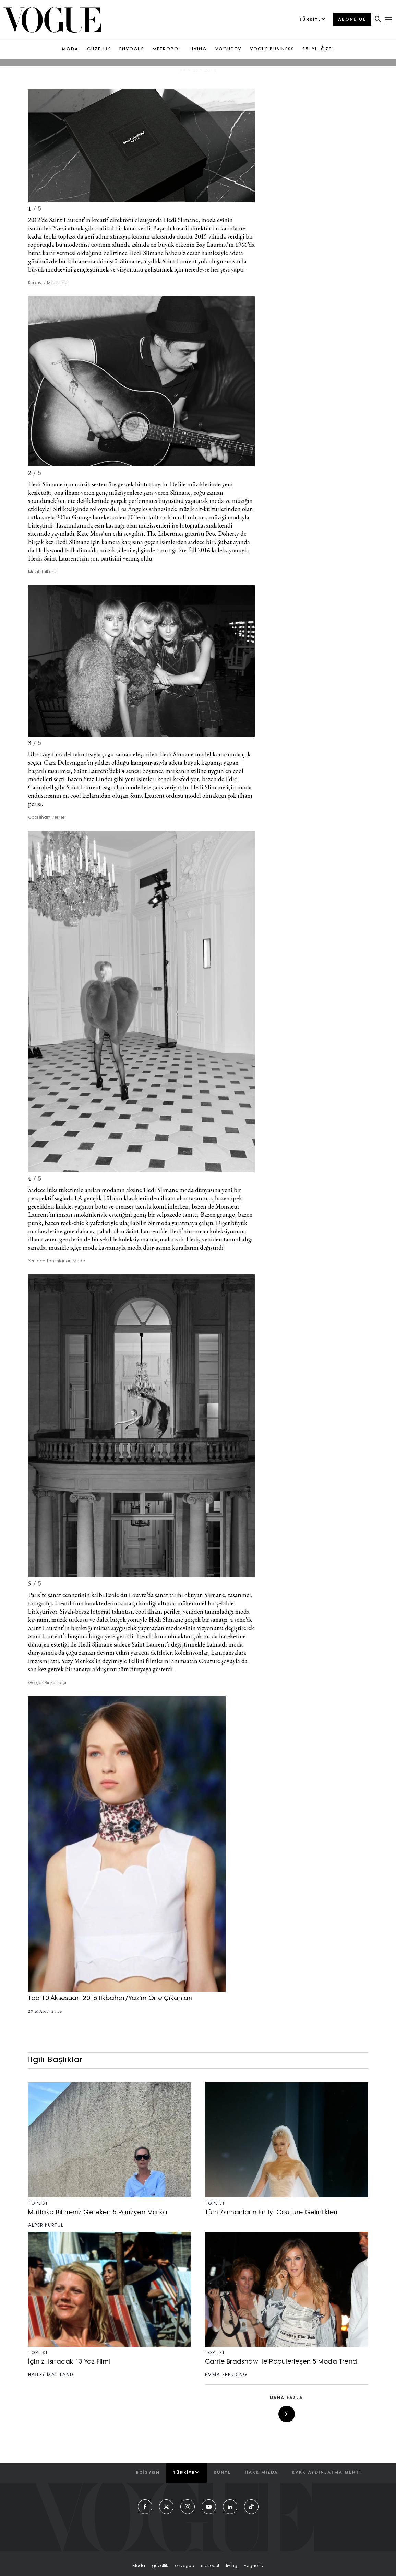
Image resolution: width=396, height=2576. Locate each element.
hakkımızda (261, 2473)
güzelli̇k (160, 2566)
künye (222, 2473)
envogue (184, 2566)
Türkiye (186, 2472)
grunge (226, 1214)
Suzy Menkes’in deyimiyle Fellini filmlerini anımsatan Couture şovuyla (150, 1661)
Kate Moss (90, 534)
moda (138, 2566)
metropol (210, 2566)
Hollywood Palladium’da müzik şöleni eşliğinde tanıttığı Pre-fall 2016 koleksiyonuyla (142, 550)
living (231, 2566)
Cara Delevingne (65, 762)
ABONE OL (352, 20)
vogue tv (254, 2566)
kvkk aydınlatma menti (326, 2473)
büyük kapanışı (203, 762)
